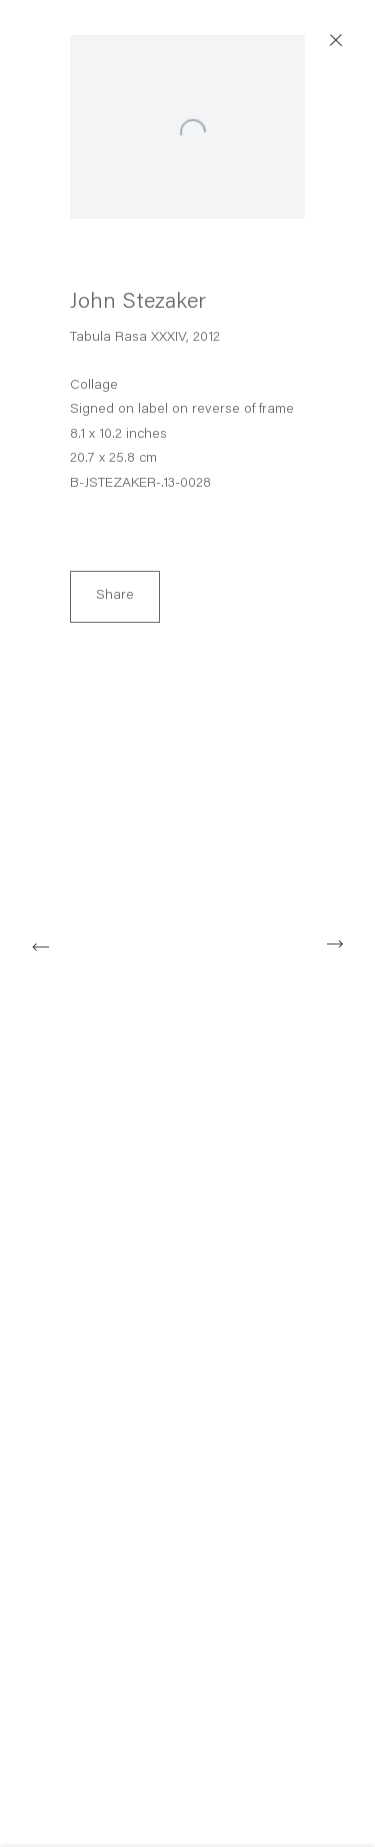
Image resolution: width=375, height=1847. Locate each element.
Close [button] (354, 41)
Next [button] (335, 944)
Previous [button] (40, 944)
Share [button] (115, 602)
